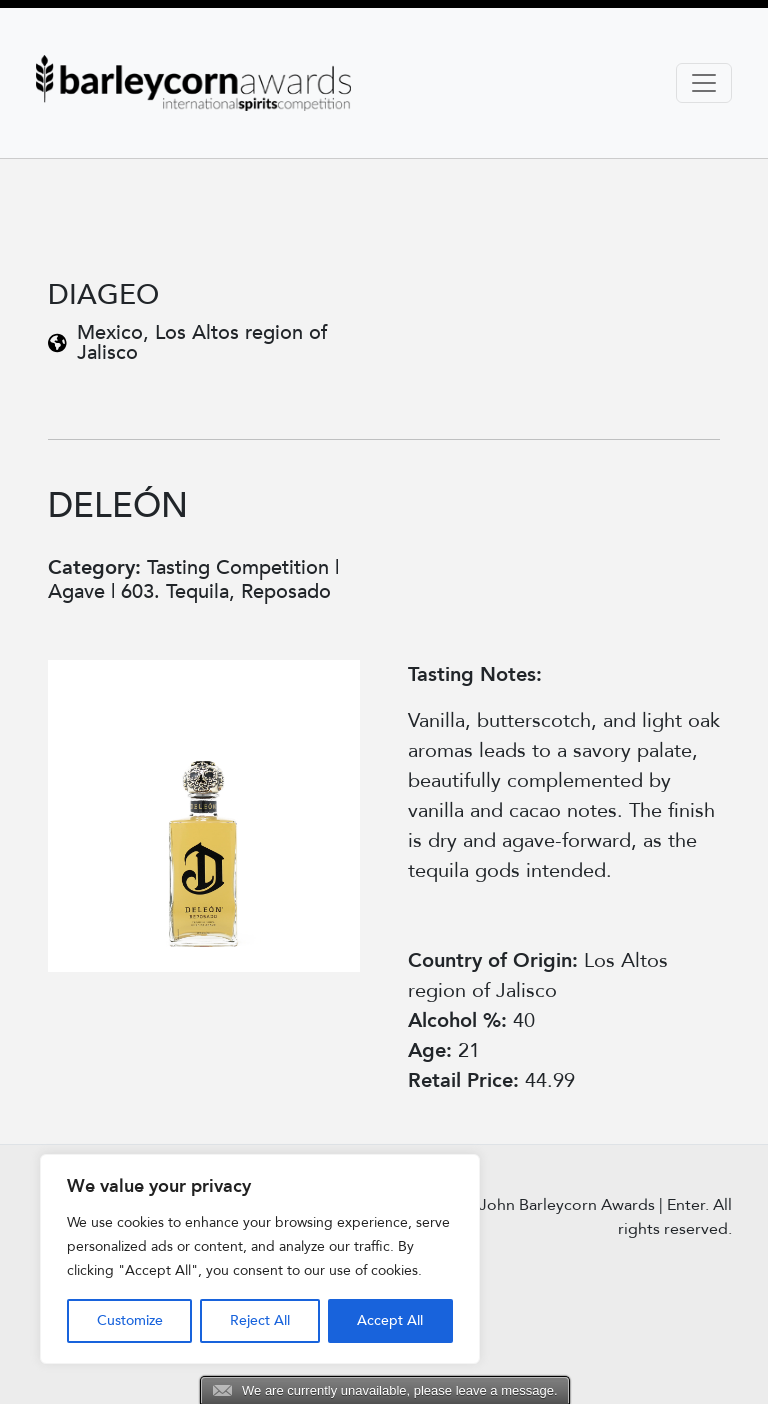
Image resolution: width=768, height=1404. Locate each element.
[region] (260, 1259)
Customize (130, 1320)
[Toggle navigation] (704, 83)
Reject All (260, 1320)
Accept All (390, 1320)
